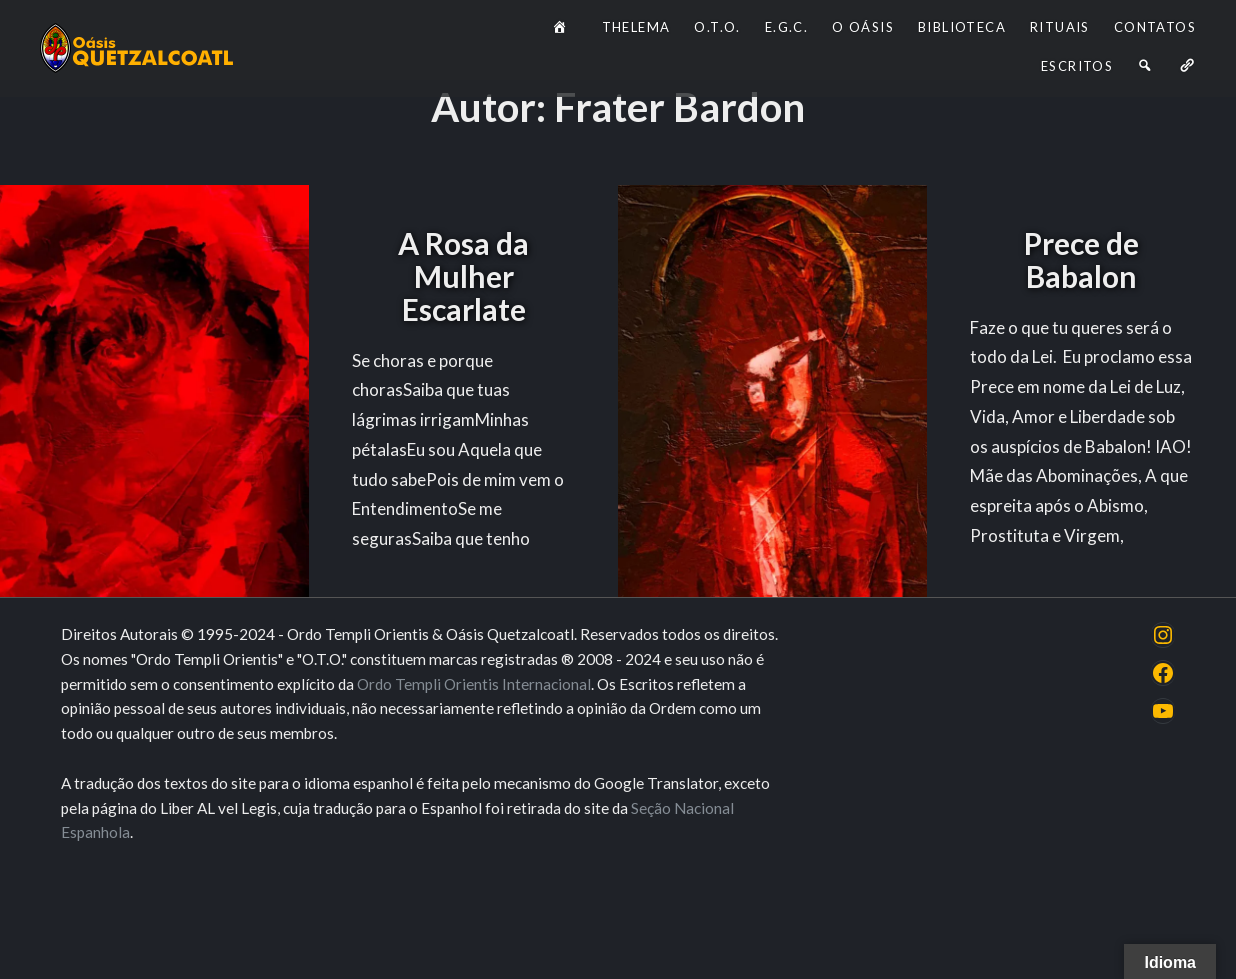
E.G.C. (786, 27)
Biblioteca (962, 27)
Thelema (636, 27)
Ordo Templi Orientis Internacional (474, 684)
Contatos (1155, 27)
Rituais (1060, 27)
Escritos (1077, 66)
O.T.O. (717, 27)
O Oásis (863, 27)
